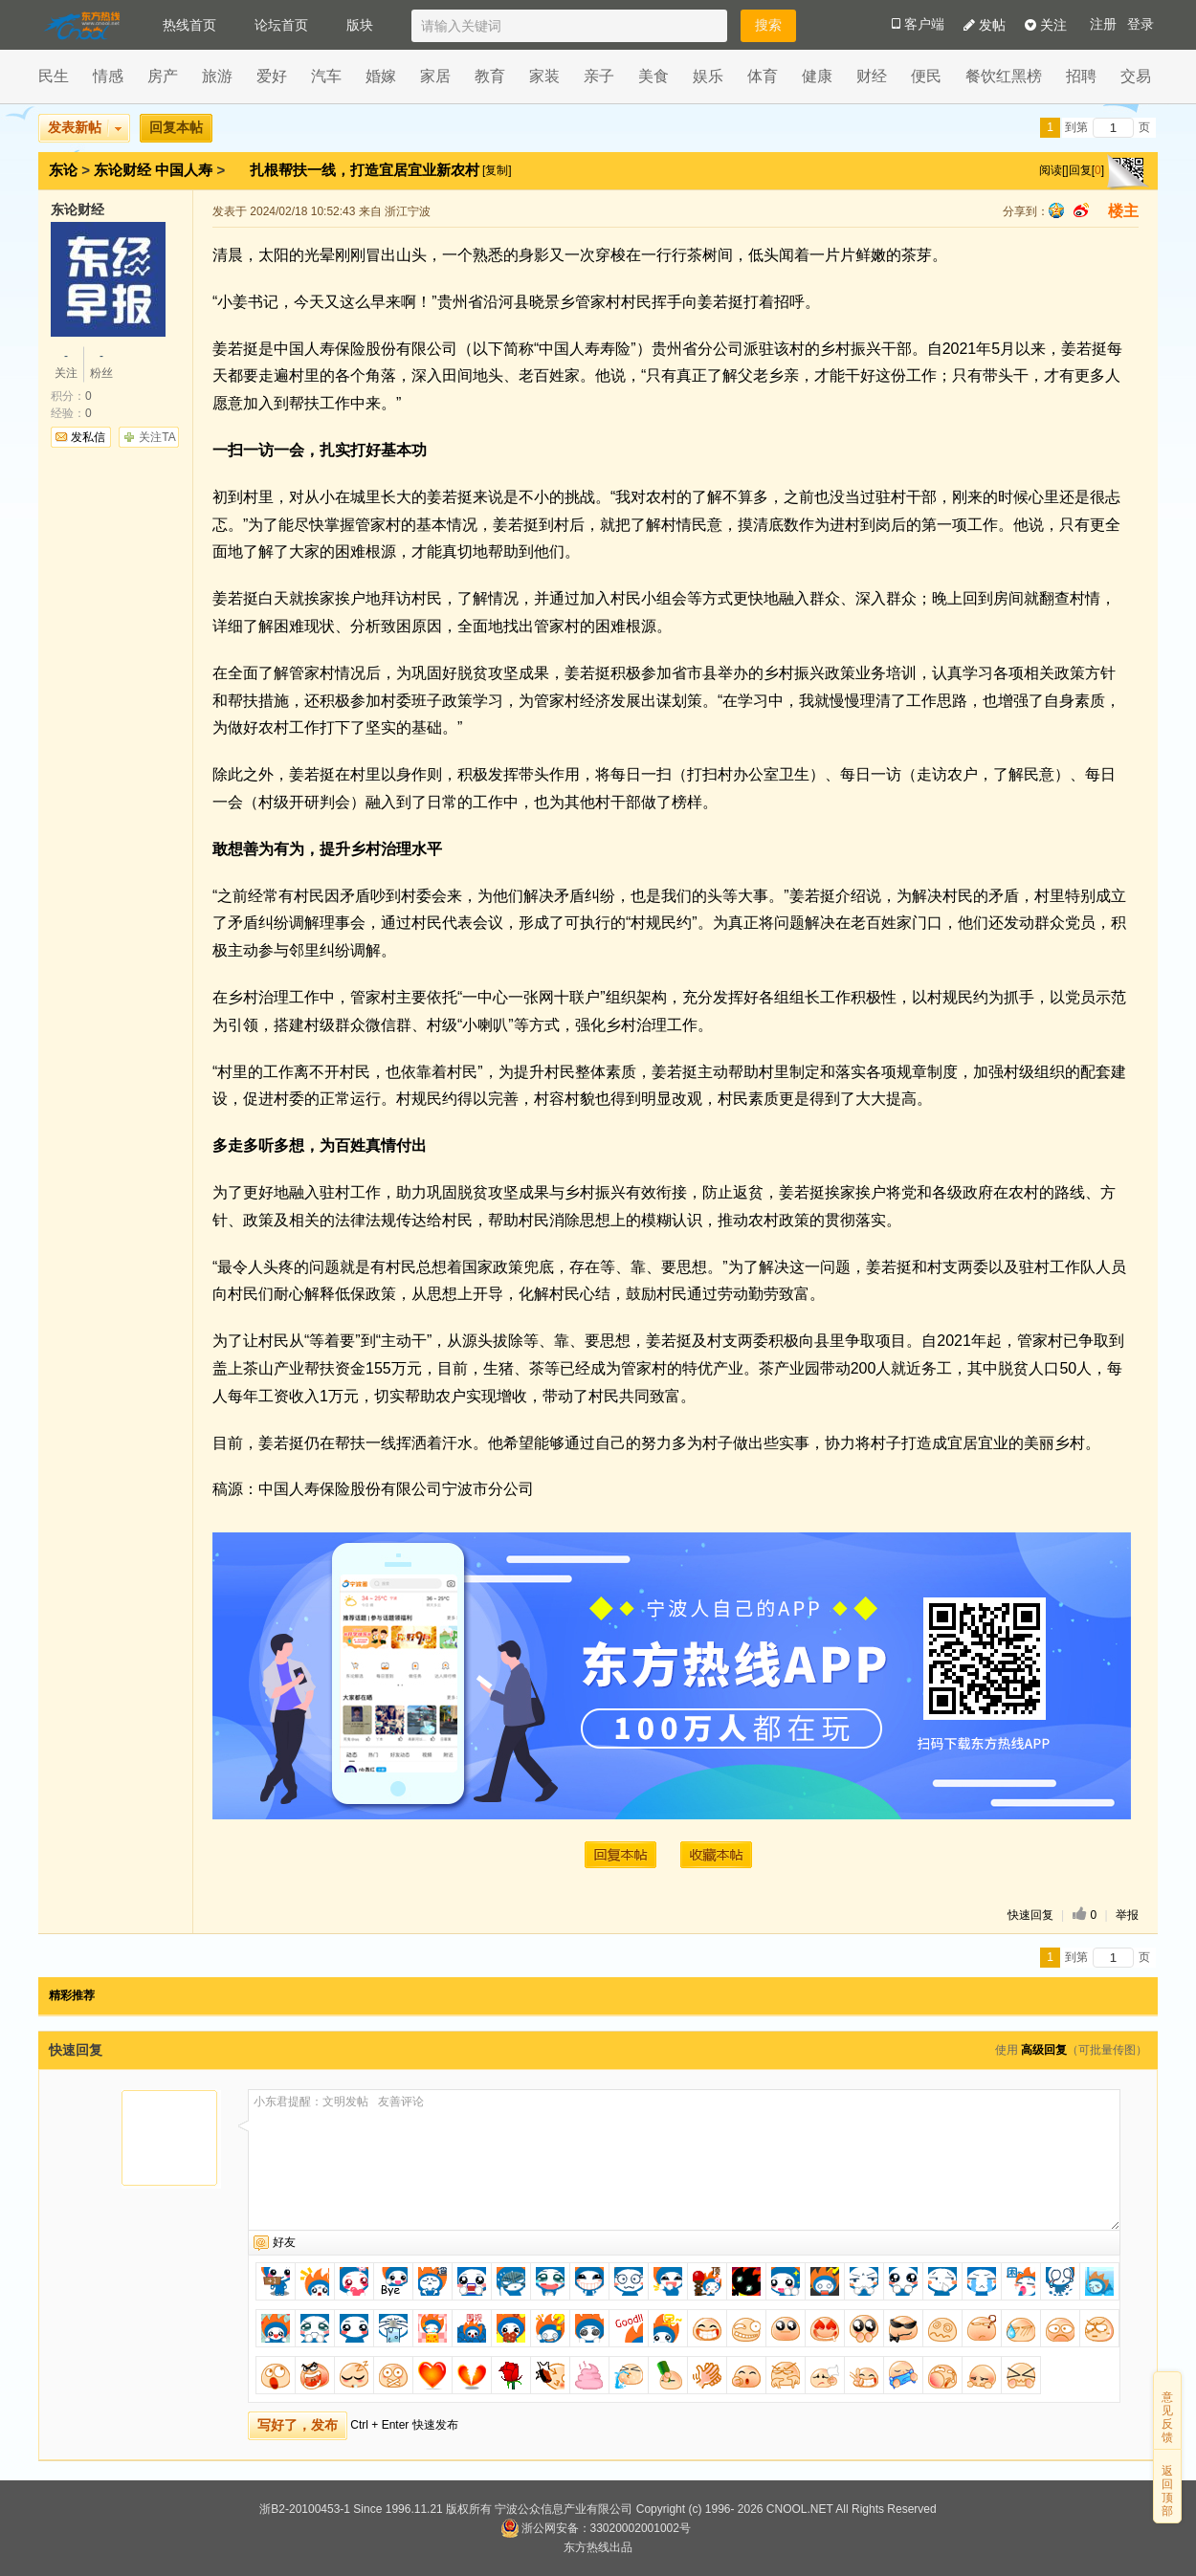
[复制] (497, 170)
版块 (359, 25)
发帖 (984, 25)
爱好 (271, 76)
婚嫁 (380, 76)
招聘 (1081, 76)
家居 (435, 76)
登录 (1140, 24)
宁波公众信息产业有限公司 (563, 2509)
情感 (108, 76)
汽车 (326, 76)
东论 (63, 170)
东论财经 (122, 170)
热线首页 (189, 25)
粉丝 (101, 363)
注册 (1103, 24)
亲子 (599, 76)
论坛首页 (281, 25)
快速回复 (1030, 1915)
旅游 (217, 76)
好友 (284, 2242)
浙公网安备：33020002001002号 (595, 2528)
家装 (544, 76)
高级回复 (1044, 2050)
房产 (162, 76)
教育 (490, 76)
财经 (871, 76)
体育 (762, 76)
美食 (653, 76)
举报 (1127, 1915)
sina (1081, 210)
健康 (817, 76)
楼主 (1123, 211)
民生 (53, 76)
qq (1056, 210)
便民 (926, 76)
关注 (1046, 25)
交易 (1135, 76)
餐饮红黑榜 (1003, 76)
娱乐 (708, 76)
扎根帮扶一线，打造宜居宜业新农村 (366, 170)
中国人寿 (183, 170)
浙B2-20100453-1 (304, 2509)
